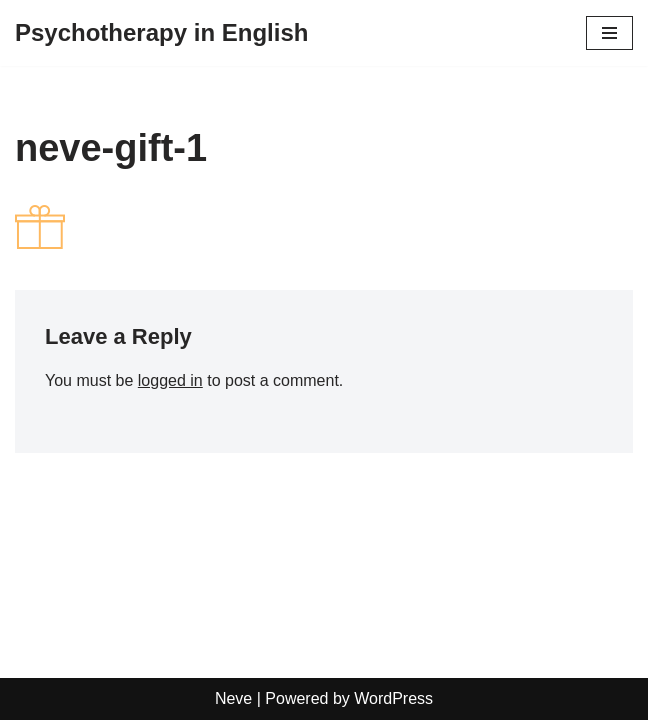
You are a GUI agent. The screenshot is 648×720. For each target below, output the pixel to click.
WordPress (393, 698)
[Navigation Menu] (609, 33)
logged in (170, 380)
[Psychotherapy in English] (161, 33)
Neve (233, 698)
